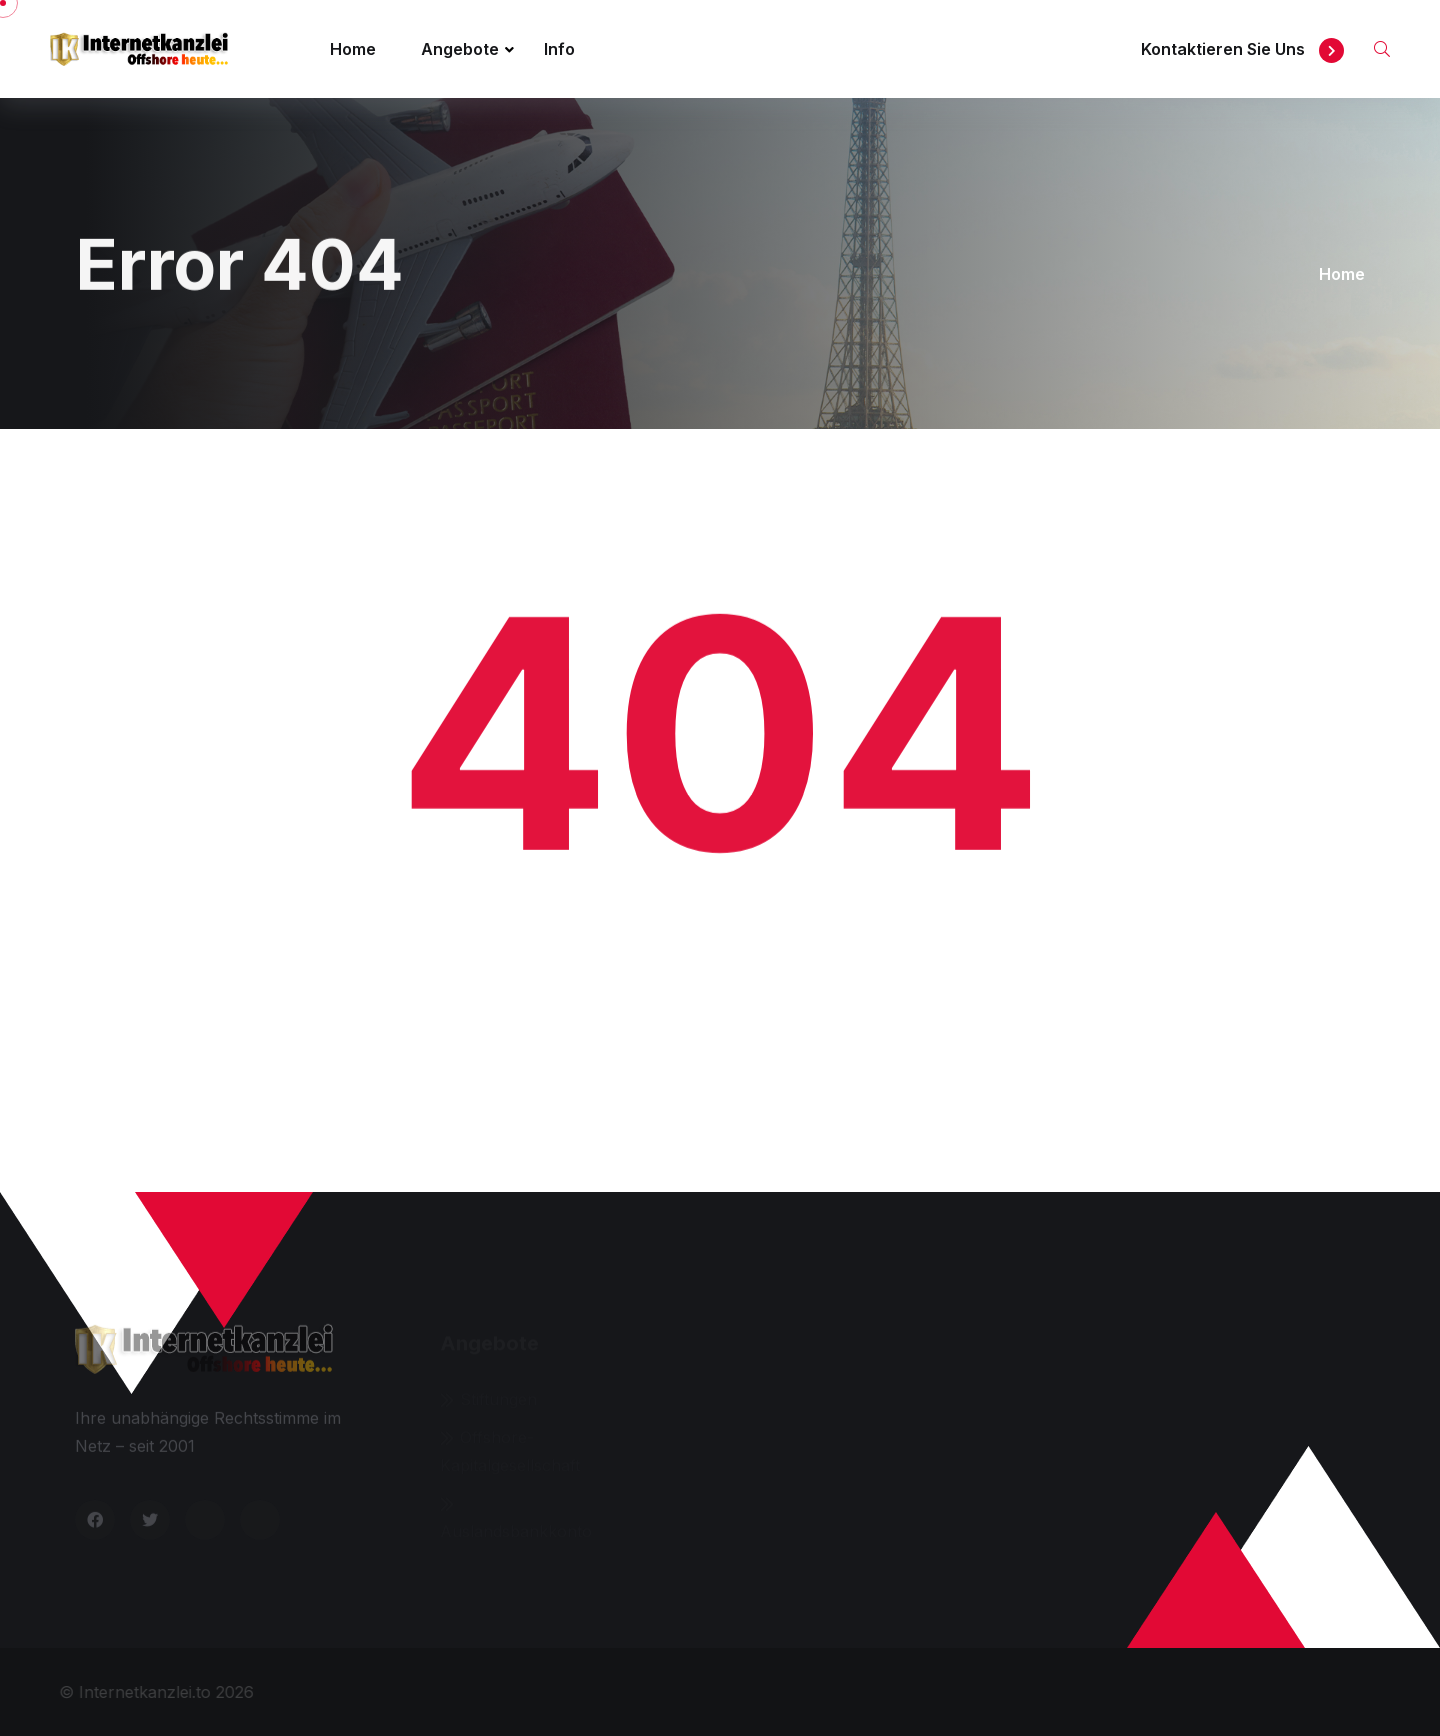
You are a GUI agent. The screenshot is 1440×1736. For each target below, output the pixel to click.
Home (353, 49)
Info (559, 49)
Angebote (460, 49)
